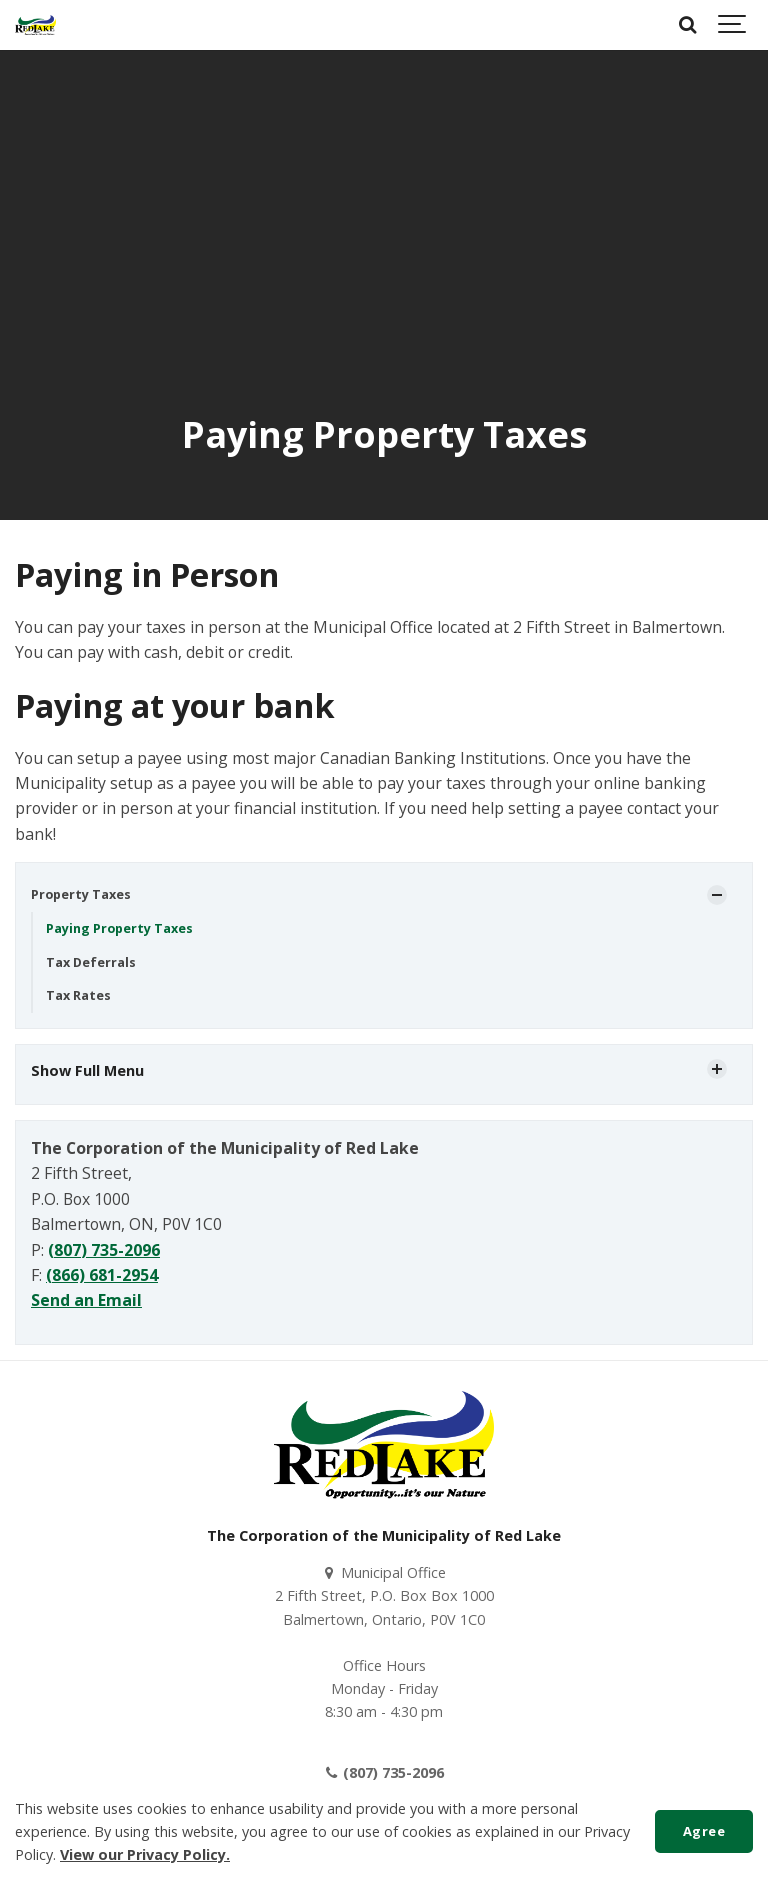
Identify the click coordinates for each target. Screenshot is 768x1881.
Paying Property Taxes (119, 928)
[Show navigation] (733, 25)
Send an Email (86, 1300)
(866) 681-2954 (102, 1275)
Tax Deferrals (91, 962)
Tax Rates (78, 995)
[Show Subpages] (717, 895)
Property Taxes (81, 894)
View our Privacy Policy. (145, 1854)
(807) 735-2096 (104, 1250)
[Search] (688, 25)
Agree (704, 1831)
